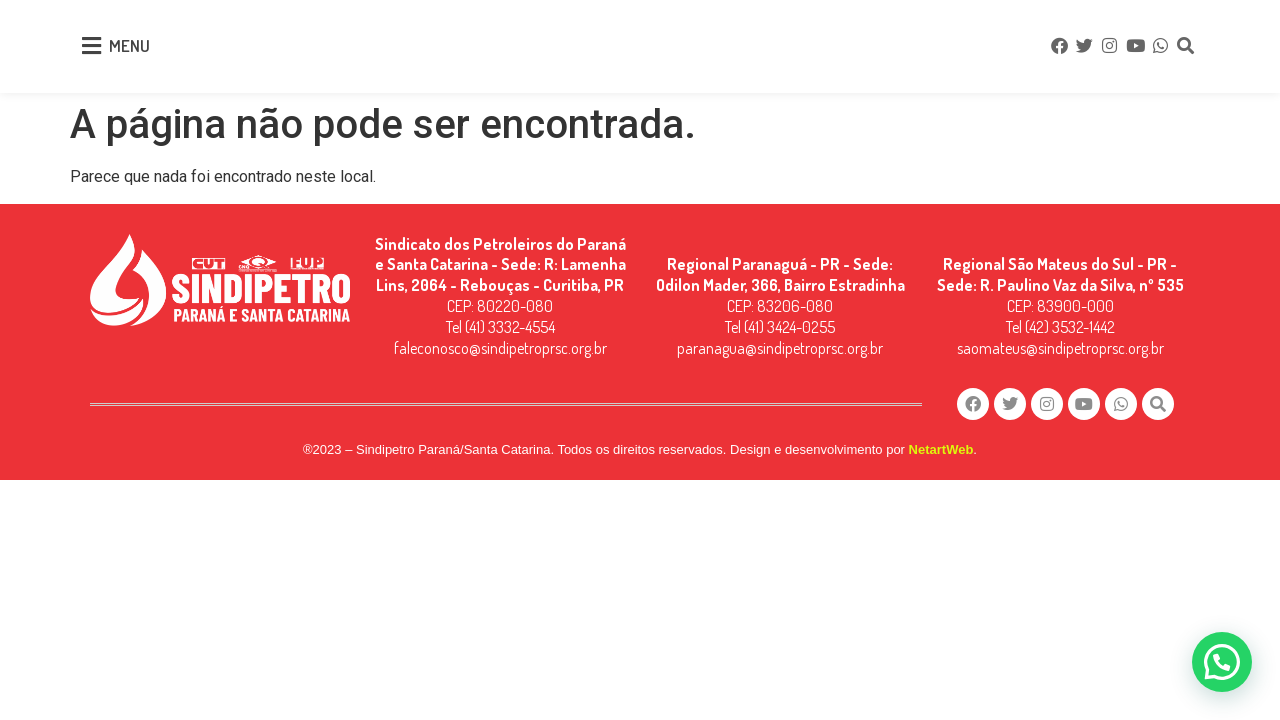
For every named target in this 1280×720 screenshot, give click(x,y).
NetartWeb (941, 450)
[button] (1222, 662)
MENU (129, 45)
